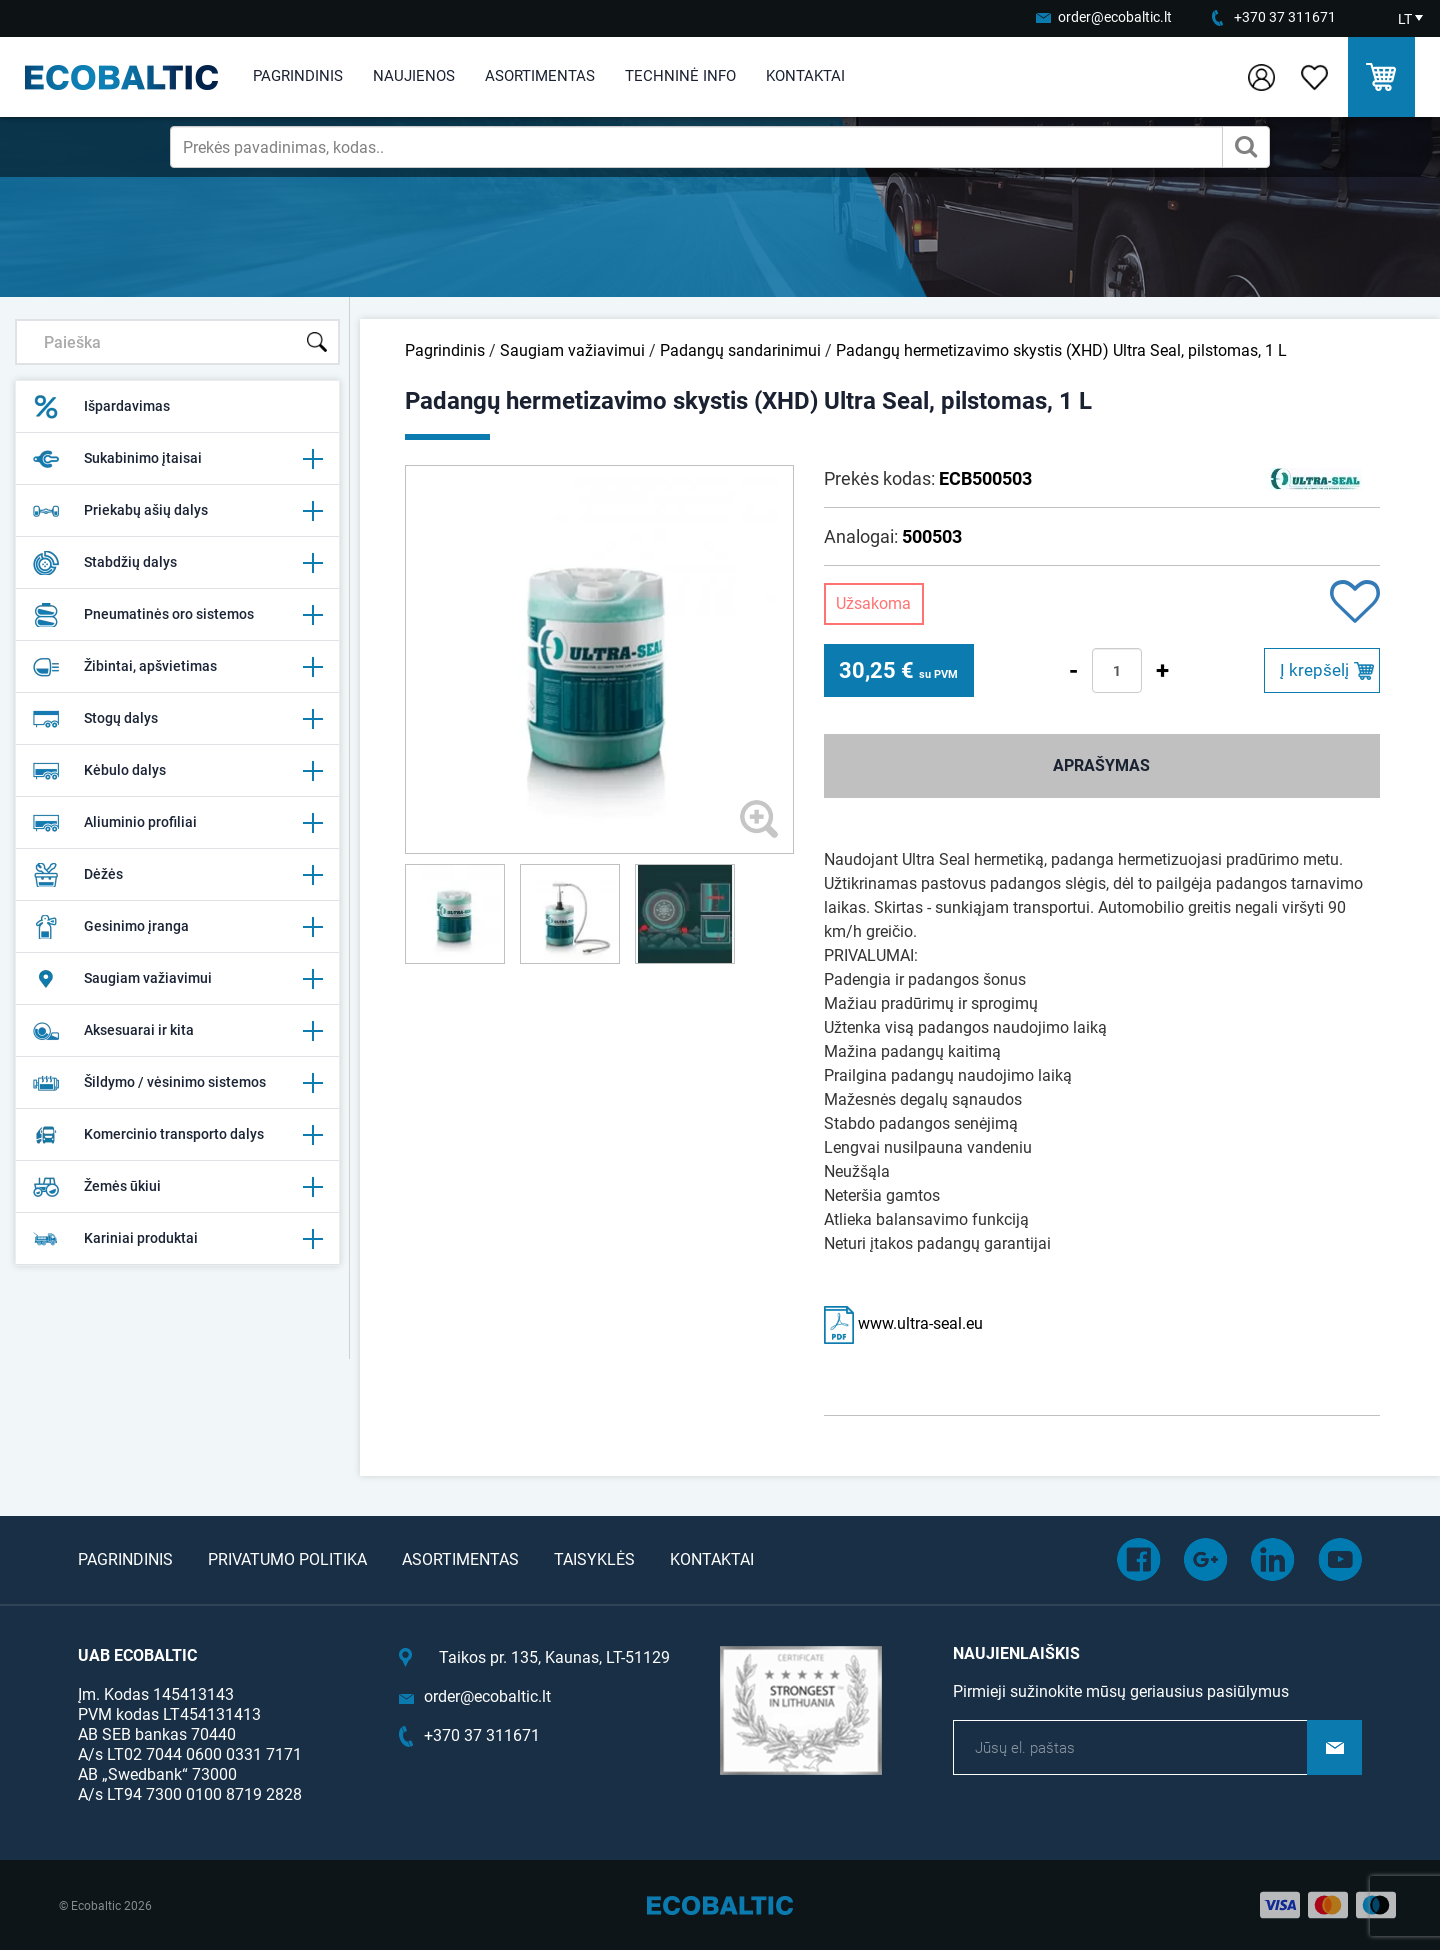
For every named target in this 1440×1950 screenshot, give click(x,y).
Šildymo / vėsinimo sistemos (177, 1083)
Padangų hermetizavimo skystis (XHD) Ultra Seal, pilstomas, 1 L (1061, 350)
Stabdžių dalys (177, 563)
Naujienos (414, 76)
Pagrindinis (298, 76)
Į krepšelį (1314, 670)
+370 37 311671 (1285, 17)
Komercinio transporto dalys (177, 1135)
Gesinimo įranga (177, 927)
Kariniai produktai (177, 1239)
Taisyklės (594, 1559)
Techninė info (680, 76)
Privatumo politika (287, 1559)
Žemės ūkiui (177, 1187)
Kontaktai (805, 76)
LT (1405, 19)
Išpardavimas (101, 407)
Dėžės (177, 875)
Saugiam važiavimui (177, 979)
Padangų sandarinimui (740, 350)
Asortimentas (540, 76)
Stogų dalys (177, 719)
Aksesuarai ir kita (177, 1031)
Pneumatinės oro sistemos (177, 615)
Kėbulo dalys (177, 771)
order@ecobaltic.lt (1115, 17)
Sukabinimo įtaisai (177, 459)
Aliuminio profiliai (177, 823)
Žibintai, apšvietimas (177, 667)
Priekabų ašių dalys (177, 511)
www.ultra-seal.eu (903, 1323)
